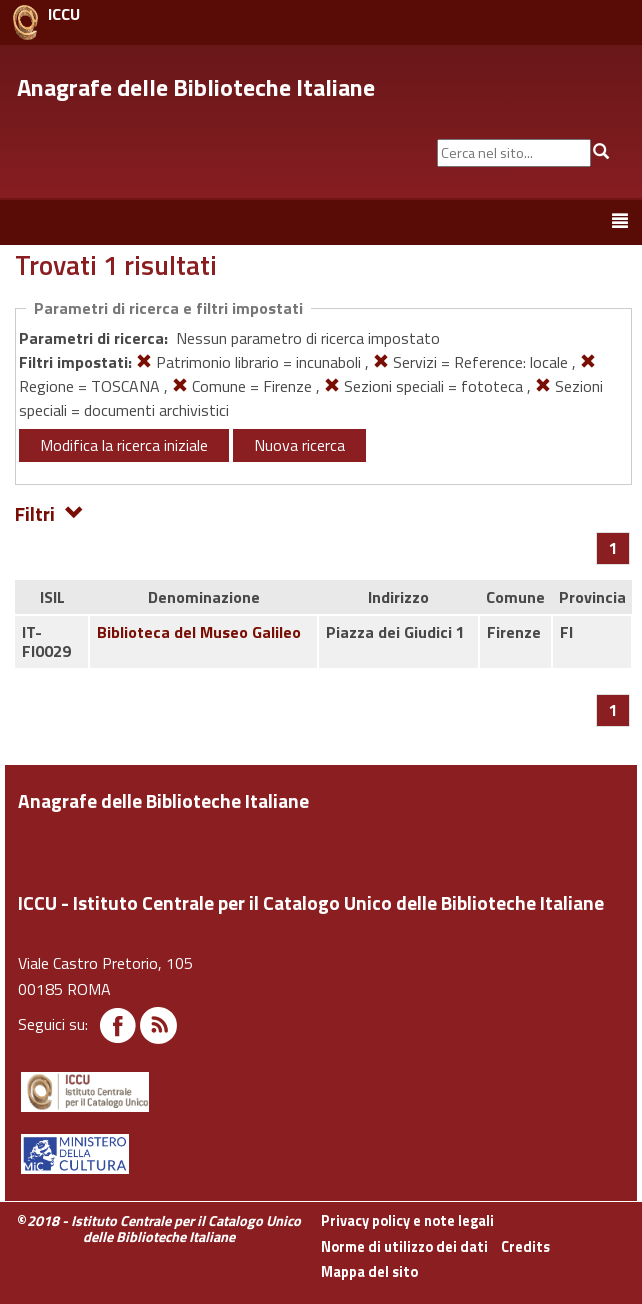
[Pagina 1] (613, 548)
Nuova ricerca (299, 445)
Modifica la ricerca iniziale (124, 445)
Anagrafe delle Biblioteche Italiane (196, 87)
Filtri (49, 512)
